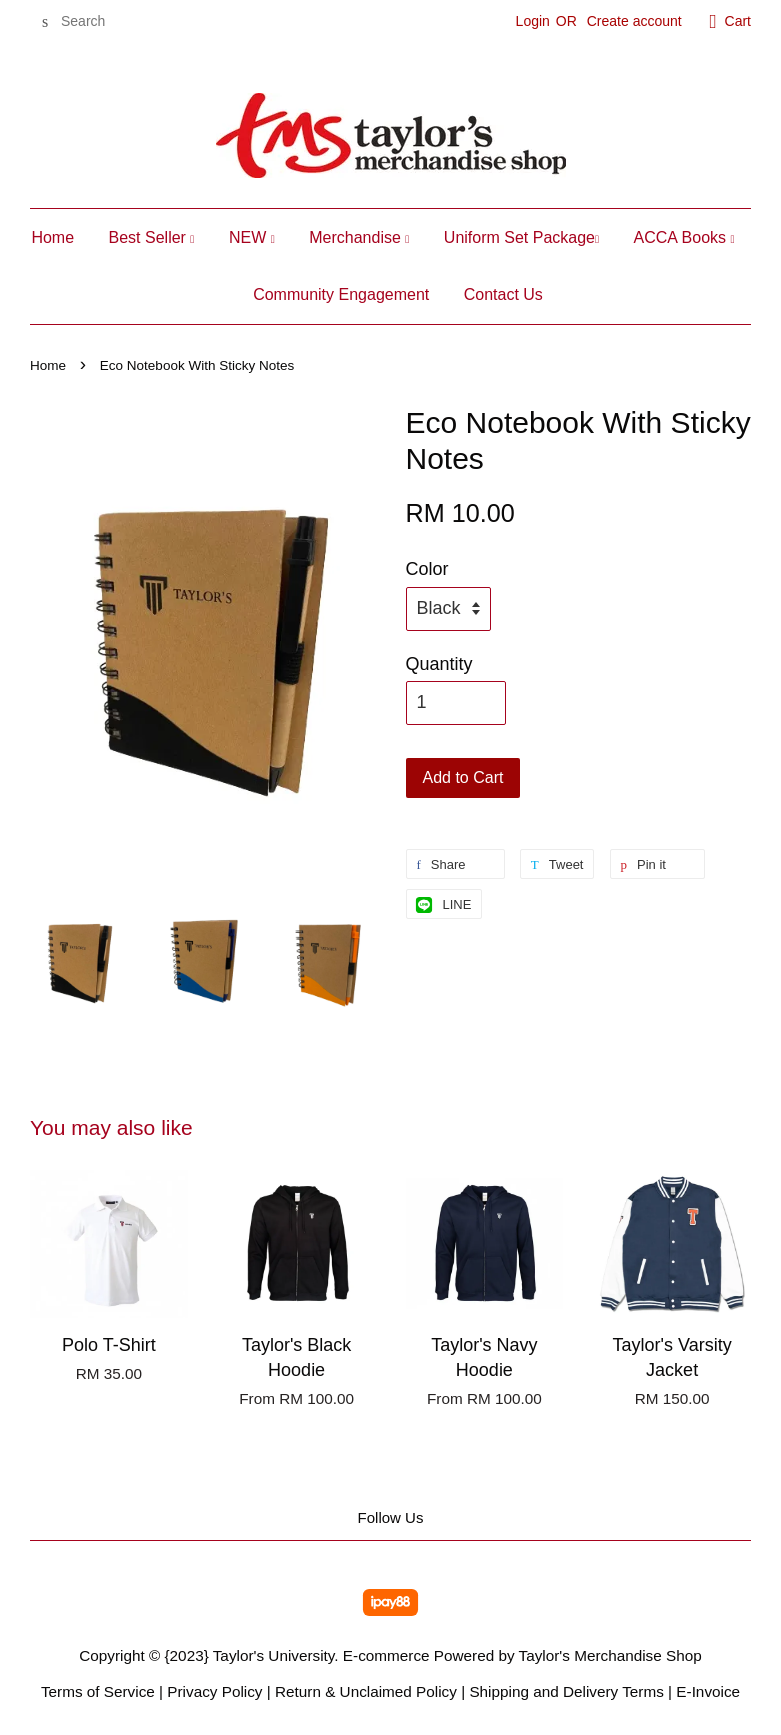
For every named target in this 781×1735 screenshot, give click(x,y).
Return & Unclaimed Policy (366, 1691)
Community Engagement (341, 294)
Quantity (439, 664)
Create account (634, 21)
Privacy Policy (214, 1691)
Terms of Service (98, 1691)
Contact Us (503, 294)
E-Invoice (708, 1691)
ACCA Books (684, 237)
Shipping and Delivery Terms (566, 1691)
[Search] (90, 21)
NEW (252, 237)
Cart (738, 21)
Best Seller (152, 237)
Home (52, 237)
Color (427, 569)
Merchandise (359, 237)
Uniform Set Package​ (521, 237)
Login (533, 21)
